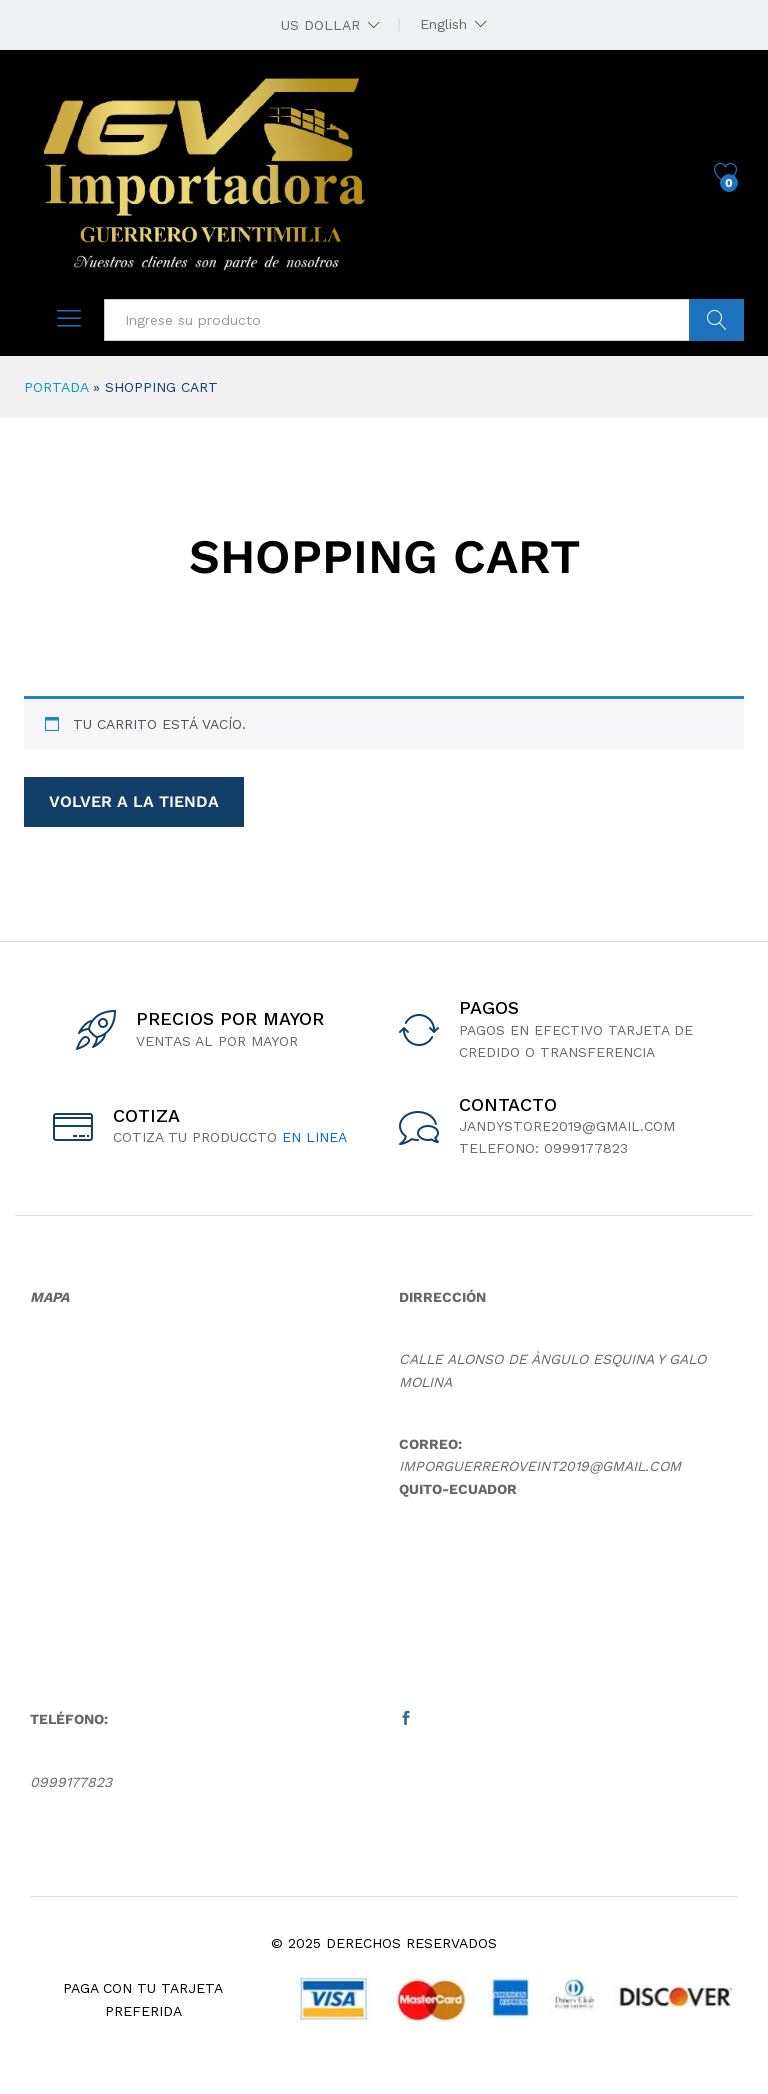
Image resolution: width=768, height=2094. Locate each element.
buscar (716, 320)
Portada (56, 387)
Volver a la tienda (134, 801)
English (443, 24)
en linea (314, 1137)
